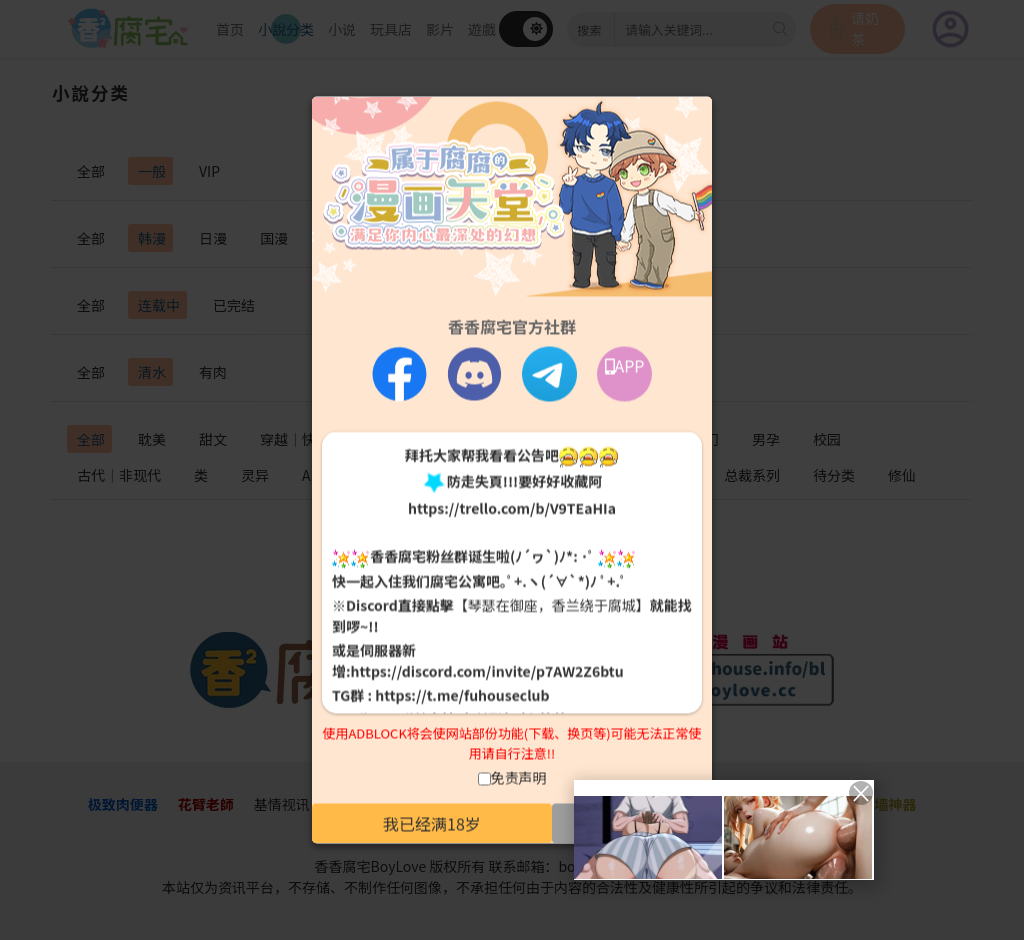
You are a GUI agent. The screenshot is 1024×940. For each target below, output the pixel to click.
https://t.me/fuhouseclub (462, 694)
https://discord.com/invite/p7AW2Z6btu (487, 670)
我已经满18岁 (432, 824)
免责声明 (519, 778)
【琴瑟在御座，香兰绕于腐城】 (552, 604)
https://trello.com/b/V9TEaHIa (512, 508)
